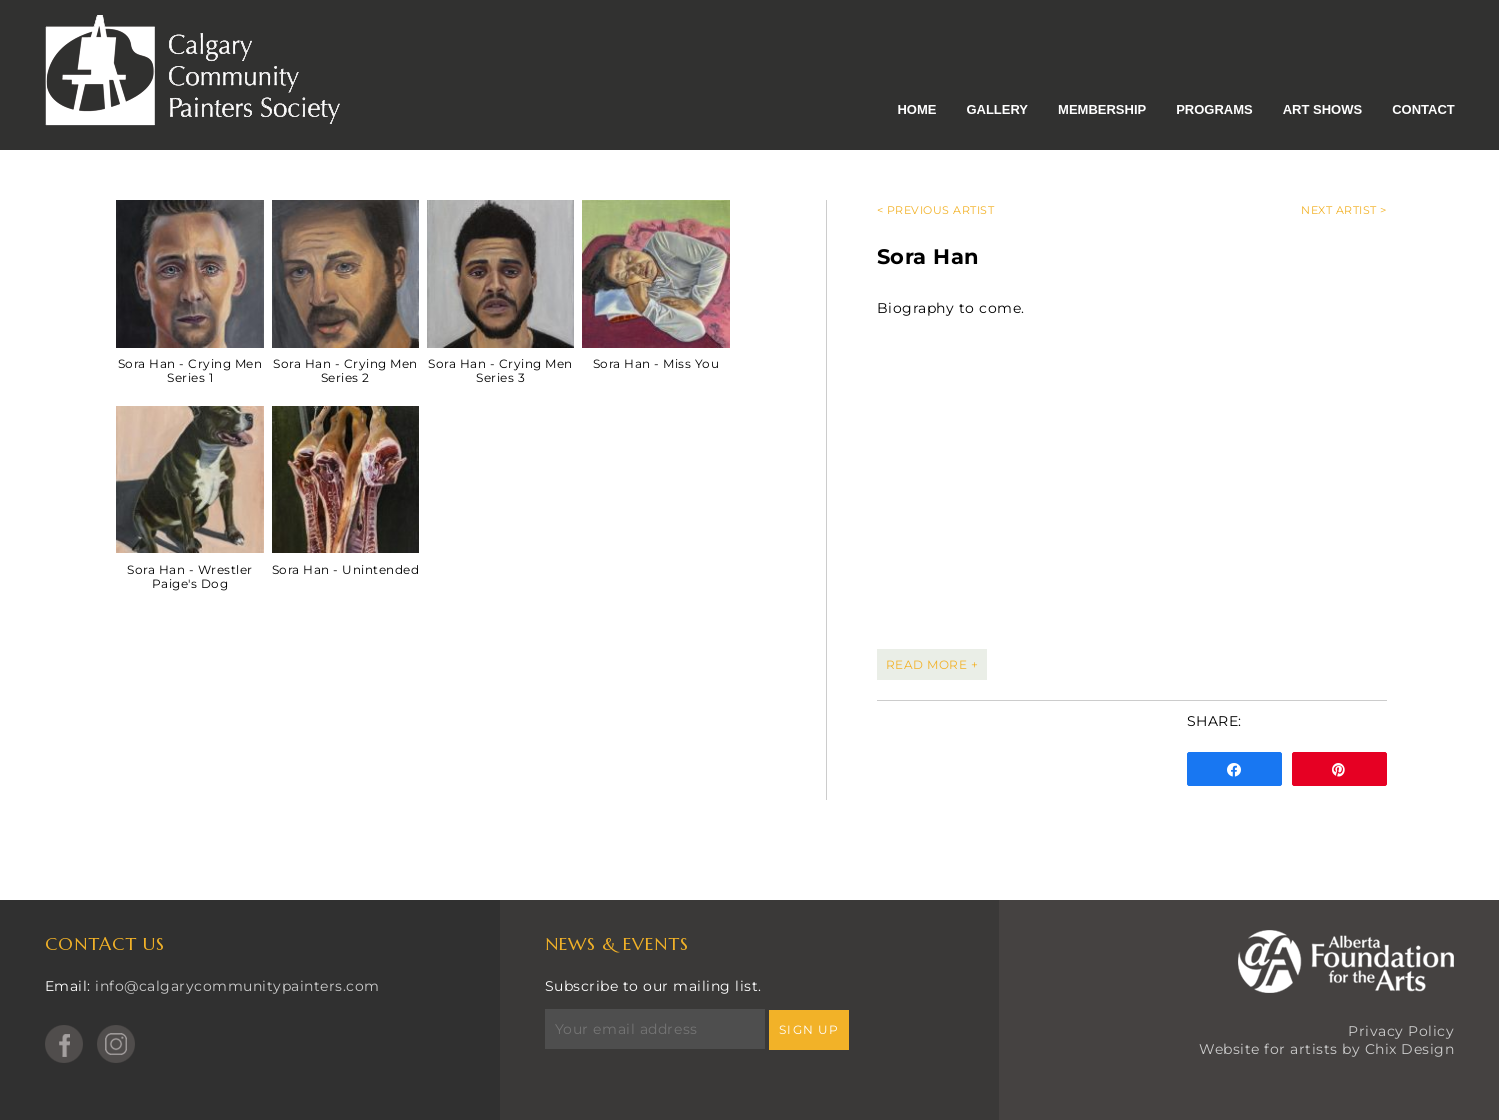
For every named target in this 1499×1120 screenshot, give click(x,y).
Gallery (997, 109)
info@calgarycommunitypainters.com (237, 986)
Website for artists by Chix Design (1326, 1049)
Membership (1102, 109)
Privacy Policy (1401, 1031)
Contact (1423, 109)
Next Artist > (1344, 210)
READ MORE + (932, 664)
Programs (1214, 109)
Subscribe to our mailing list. (653, 986)
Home (916, 109)
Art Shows (1322, 109)
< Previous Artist (936, 210)
